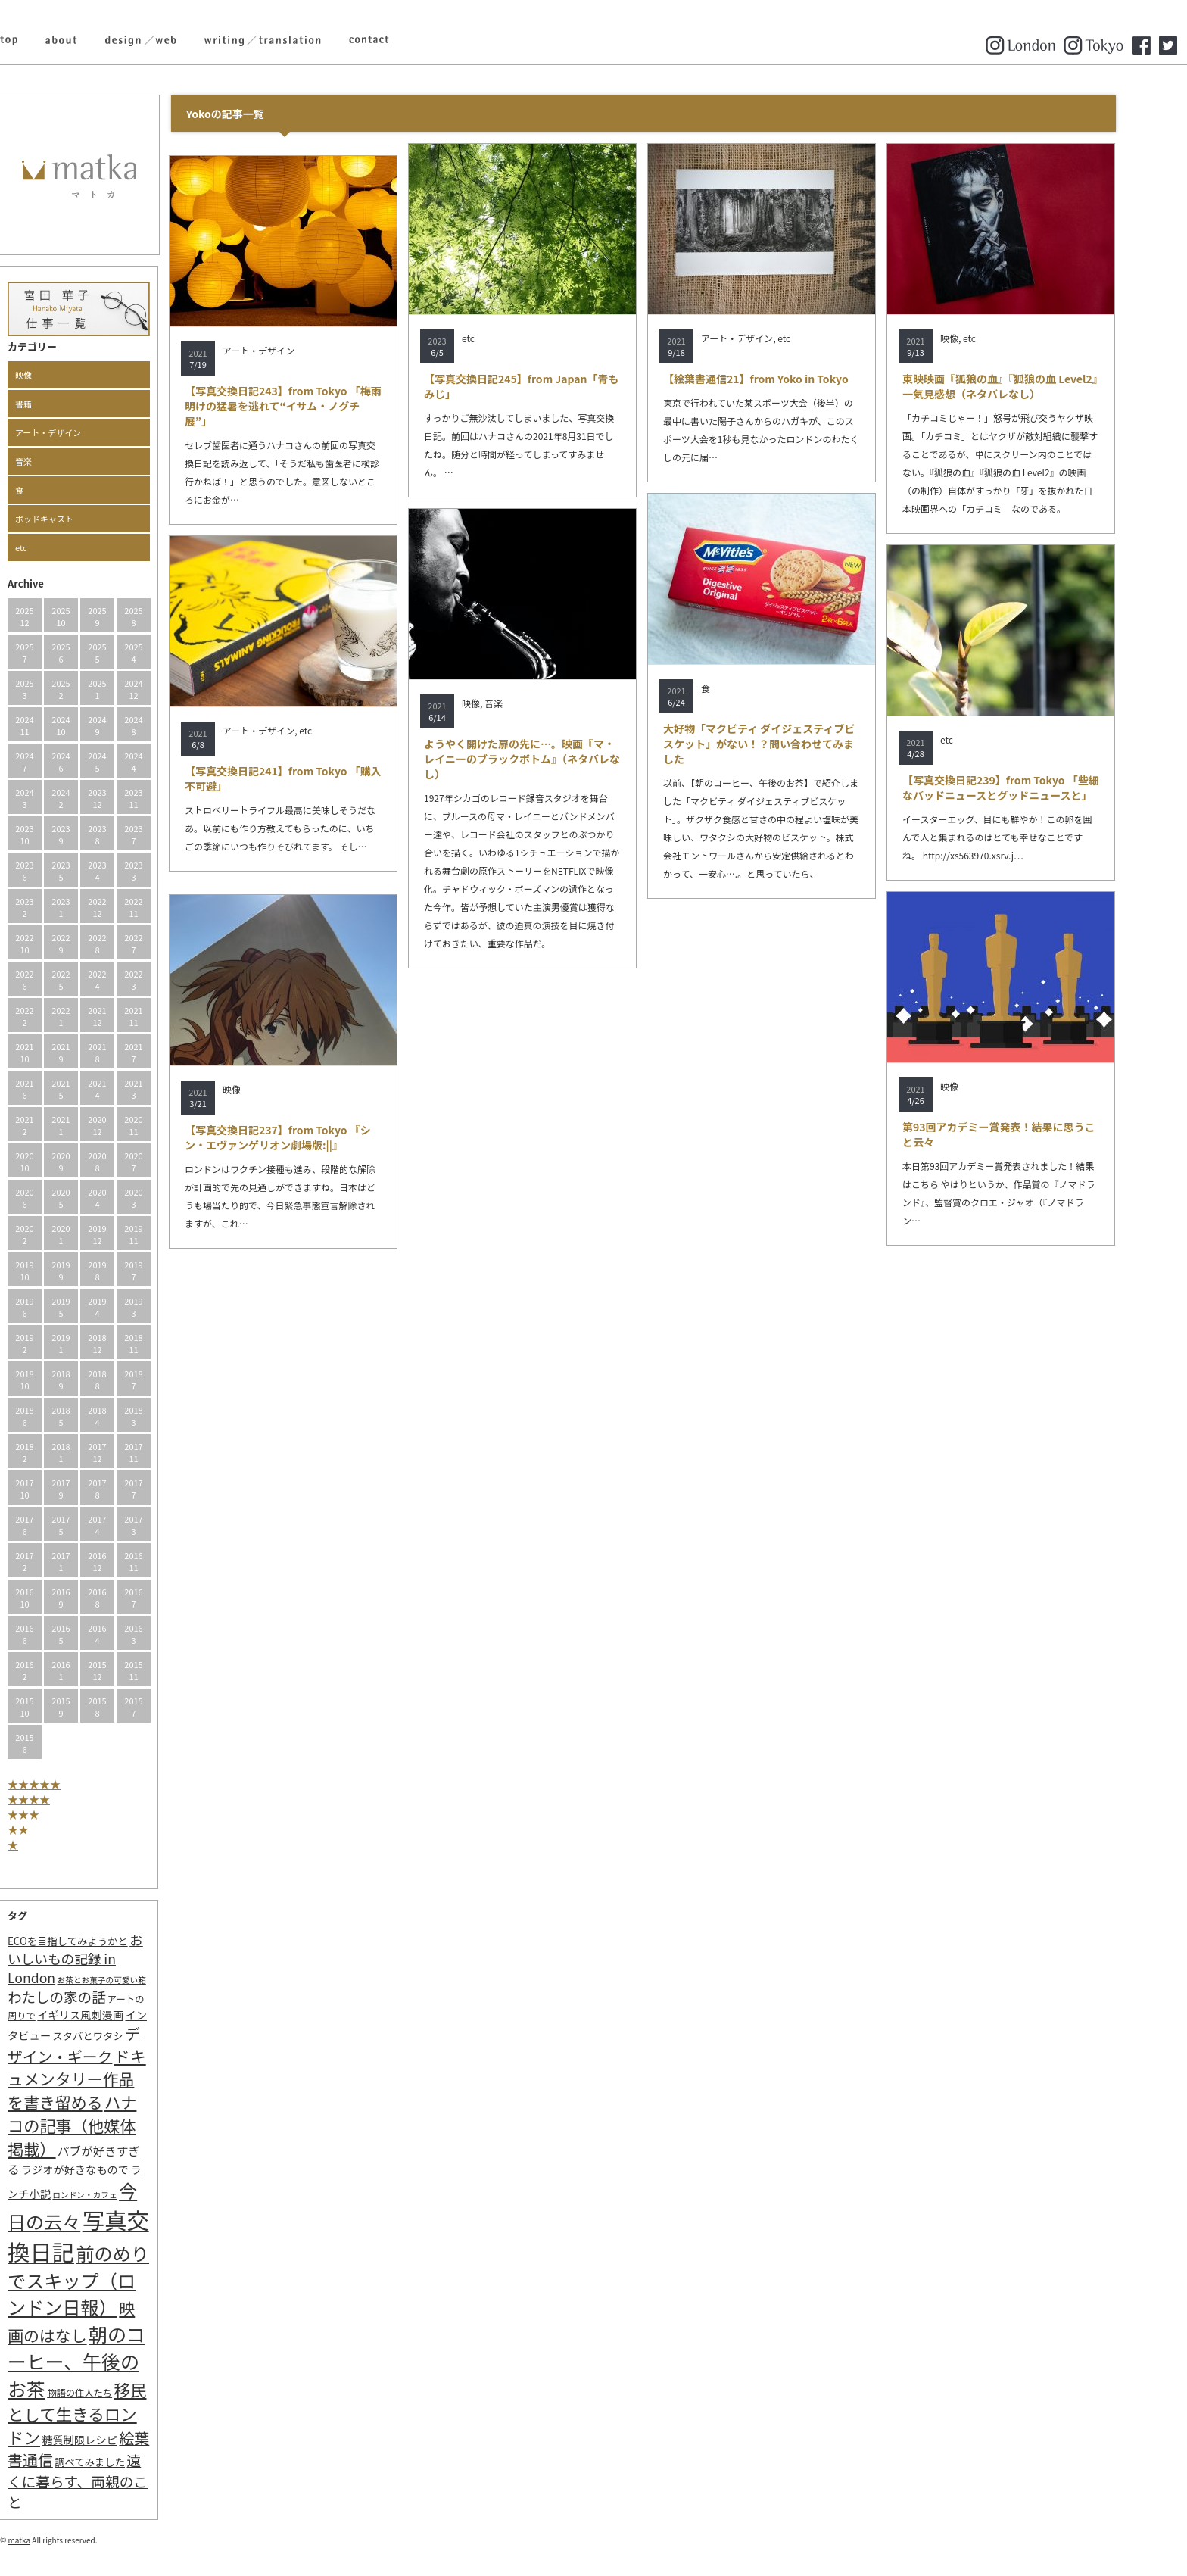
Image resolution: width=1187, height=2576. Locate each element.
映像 (56, 375)
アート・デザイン (81, 432)
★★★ (56, 1814)
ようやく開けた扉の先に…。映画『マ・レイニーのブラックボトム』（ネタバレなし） (554, 758)
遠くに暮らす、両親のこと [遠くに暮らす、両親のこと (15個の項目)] (110, 2481)
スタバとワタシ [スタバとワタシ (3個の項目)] (120, 2036)
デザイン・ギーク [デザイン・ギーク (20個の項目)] (106, 2044)
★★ (50, 1829)
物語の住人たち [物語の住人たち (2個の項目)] (112, 2393)
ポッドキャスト (77, 519)
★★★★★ (66, 1784)
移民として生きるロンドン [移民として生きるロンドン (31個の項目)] (109, 2413)
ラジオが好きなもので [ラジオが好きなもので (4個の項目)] (107, 2169)
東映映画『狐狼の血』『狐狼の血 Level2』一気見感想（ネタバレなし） (1032, 386)
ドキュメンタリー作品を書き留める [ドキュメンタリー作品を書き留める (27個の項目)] (109, 2078)
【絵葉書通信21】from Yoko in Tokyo (788, 378)
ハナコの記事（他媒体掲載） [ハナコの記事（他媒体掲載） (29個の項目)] (104, 2125)
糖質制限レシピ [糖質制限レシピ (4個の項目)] (112, 2439)
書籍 (56, 404)
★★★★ (61, 1799)
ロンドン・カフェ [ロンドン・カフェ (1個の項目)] (117, 2194)
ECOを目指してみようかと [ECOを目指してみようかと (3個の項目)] (100, 1941)
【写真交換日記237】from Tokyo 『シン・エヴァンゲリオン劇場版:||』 (310, 1137)
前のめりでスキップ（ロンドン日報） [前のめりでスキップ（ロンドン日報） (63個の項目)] (111, 2280)
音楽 (56, 461)
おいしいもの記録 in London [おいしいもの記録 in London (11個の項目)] (108, 1958)
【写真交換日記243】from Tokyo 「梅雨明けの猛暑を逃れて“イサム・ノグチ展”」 (315, 406)
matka (52, 2540)
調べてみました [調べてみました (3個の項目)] (122, 2462)
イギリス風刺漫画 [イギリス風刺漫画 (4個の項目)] (113, 2014)
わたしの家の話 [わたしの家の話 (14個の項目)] (89, 1997)
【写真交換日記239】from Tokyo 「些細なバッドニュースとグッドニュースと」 (1033, 787)
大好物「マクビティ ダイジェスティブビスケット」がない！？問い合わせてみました (792, 743)
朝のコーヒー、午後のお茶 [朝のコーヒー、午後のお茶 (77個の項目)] (109, 2361)
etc (54, 547)
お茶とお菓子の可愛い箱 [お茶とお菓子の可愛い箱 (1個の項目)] (134, 1979)
